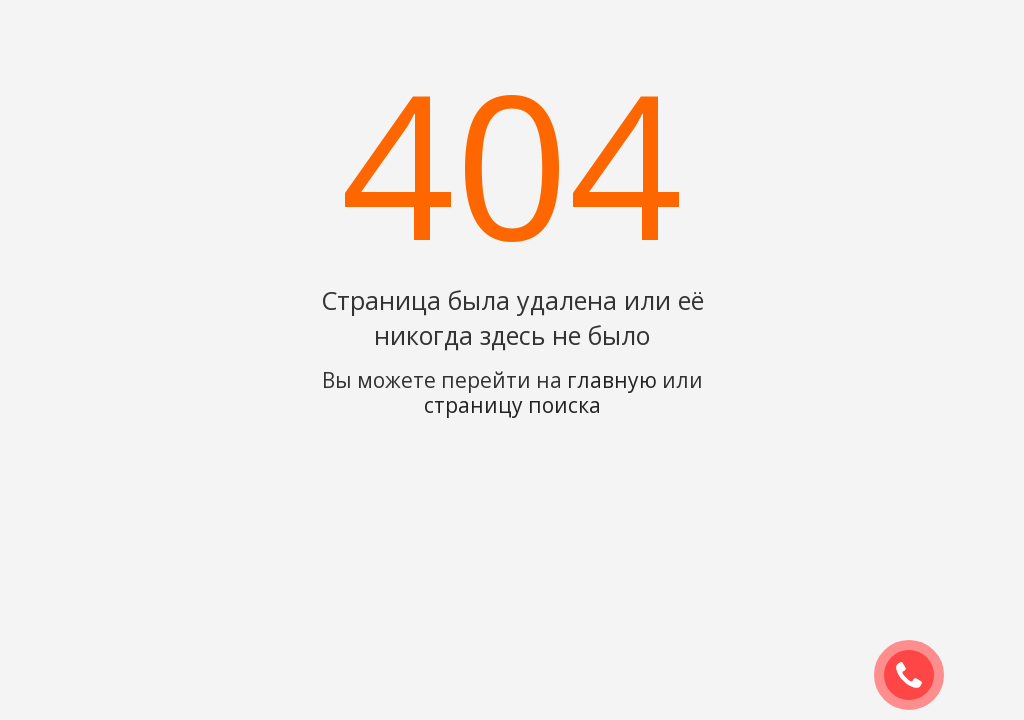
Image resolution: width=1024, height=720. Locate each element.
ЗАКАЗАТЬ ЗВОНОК (917, 676)
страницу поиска (512, 405)
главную (612, 380)
